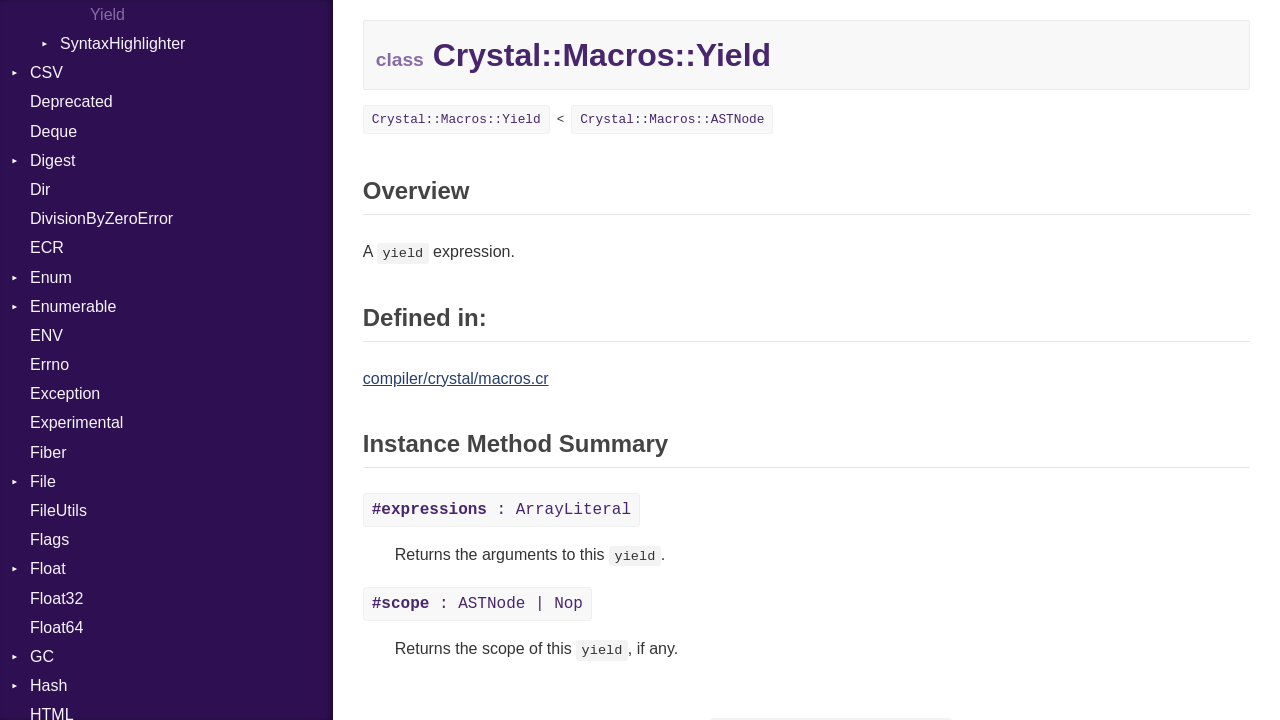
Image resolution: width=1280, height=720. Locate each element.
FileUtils (58, 510)
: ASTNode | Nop (477, 604)
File (43, 481)
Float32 (56, 598)
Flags (49, 539)
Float (48, 568)
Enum (51, 277)
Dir (40, 189)
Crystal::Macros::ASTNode (672, 119)
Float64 (56, 627)
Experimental (76, 422)
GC (42, 656)
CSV (46, 72)
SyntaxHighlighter (122, 43)
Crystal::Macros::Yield (456, 119)
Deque (53, 131)
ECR (47, 247)
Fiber (48, 452)
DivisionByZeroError (101, 218)
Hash (48, 685)
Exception (65, 393)
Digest (52, 160)
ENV (46, 335)
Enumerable (73, 306)
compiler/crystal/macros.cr (456, 378)
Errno (49, 364)
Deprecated (71, 101)
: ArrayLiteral (501, 510)
